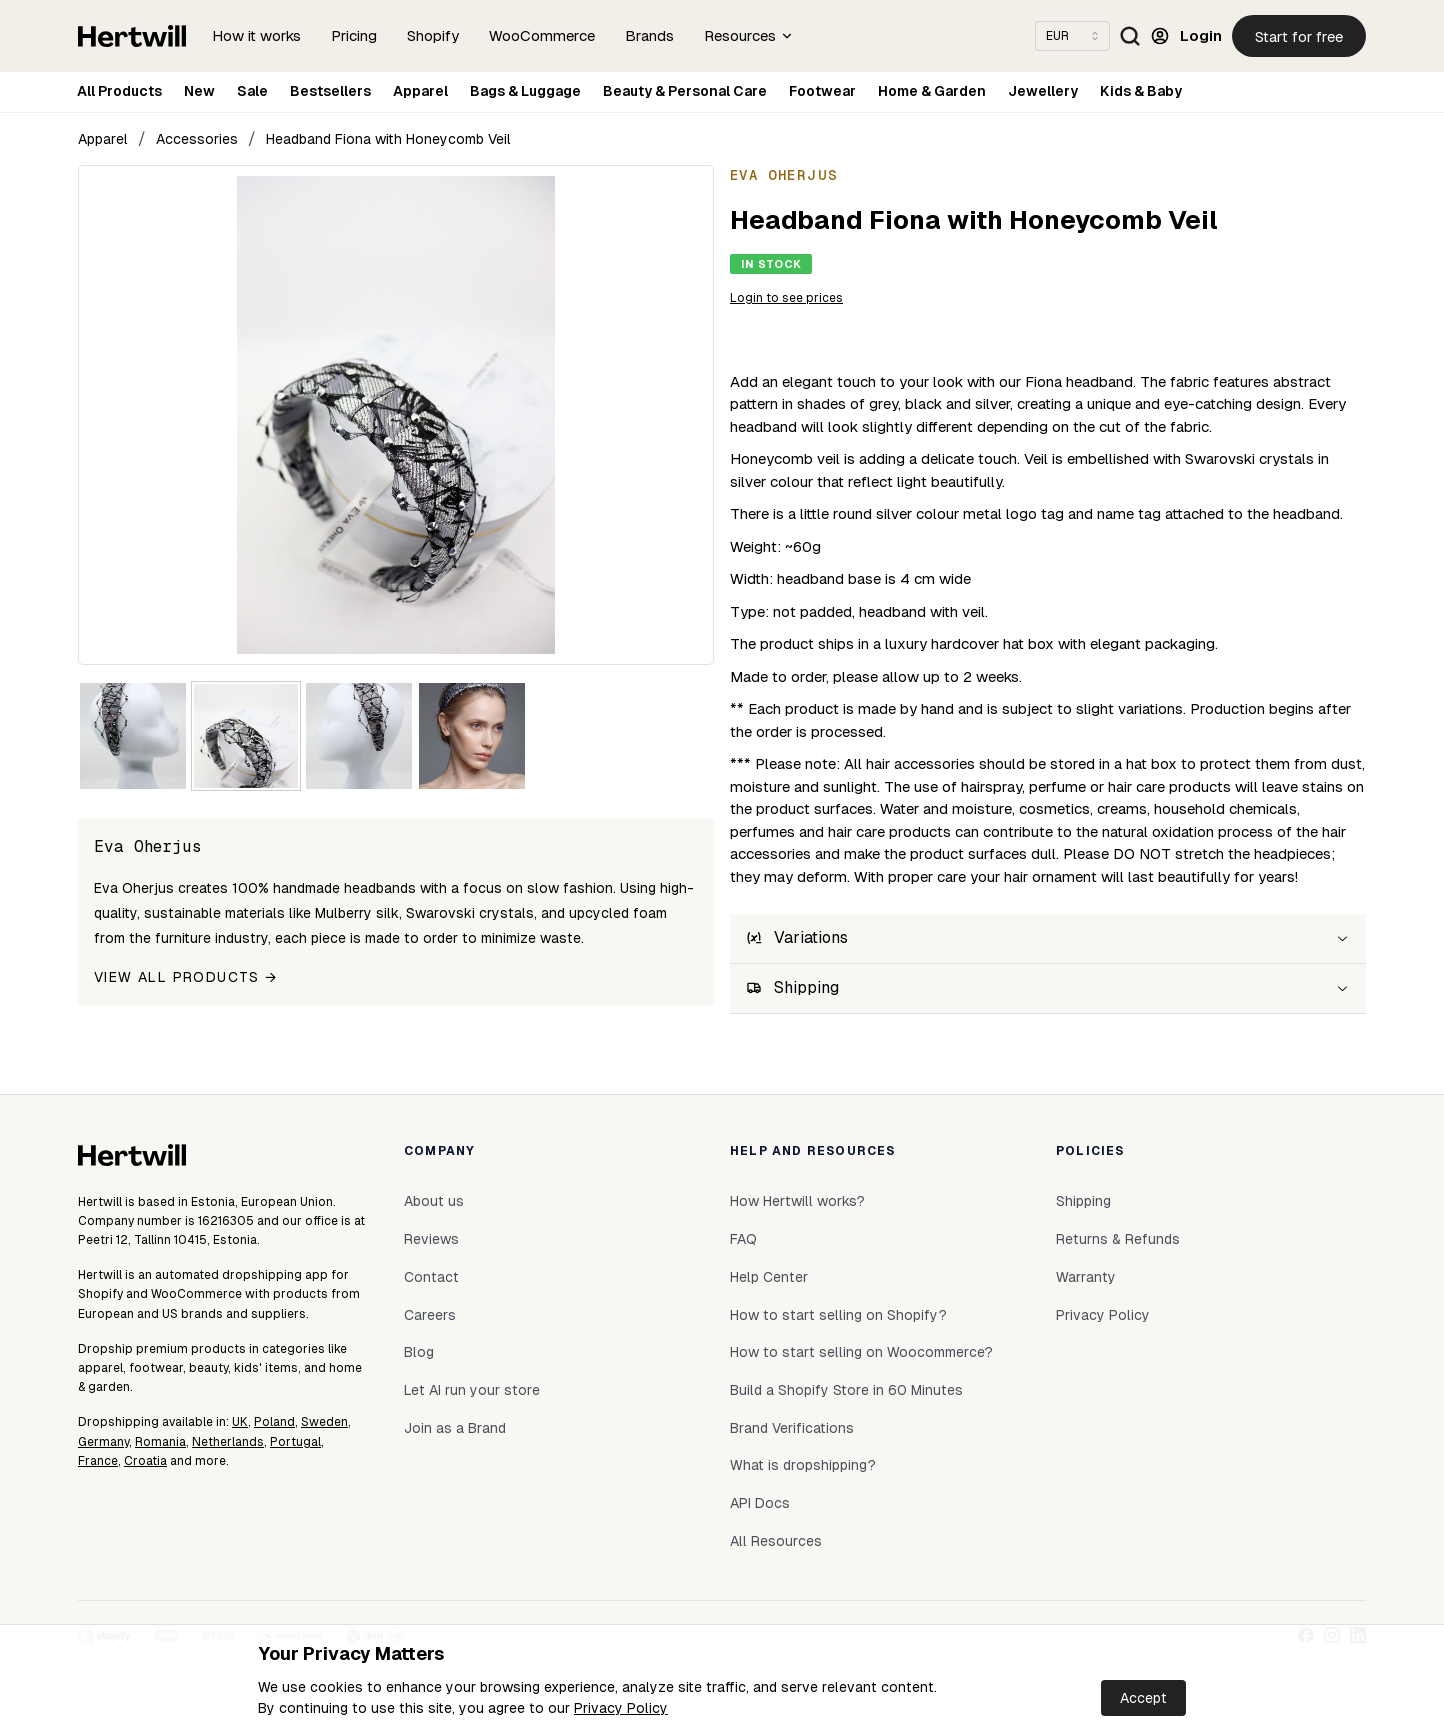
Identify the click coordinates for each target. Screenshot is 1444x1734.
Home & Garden (932, 91)
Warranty (1086, 1277)
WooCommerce (542, 35)
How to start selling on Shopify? (838, 1315)
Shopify (433, 35)
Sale (252, 91)
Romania (160, 1442)
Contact (431, 1277)
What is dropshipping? (803, 1465)
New (199, 91)
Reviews (431, 1239)
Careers (430, 1315)
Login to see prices (786, 298)
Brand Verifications (792, 1428)
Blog (419, 1352)
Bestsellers (330, 91)
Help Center (769, 1277)
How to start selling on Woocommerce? (861, 1352)
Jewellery (1043, 91)
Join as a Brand (455, 1428)
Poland (274, 1422)
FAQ (743, 1239)
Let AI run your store (472, 1390)
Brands (649, 35)
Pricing (354, 35)
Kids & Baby (1141, 91)
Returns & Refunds (1118, 1239)
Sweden (324, 1422)
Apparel (420, 91)
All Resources (776, 1541)
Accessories (197, 139)
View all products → (186, 977)
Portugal (295, 1442)
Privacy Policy (621, 1708)
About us (434, 1201)
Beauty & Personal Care (685, 91)
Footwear (822, 91)
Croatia (145, 1461)
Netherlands (228, 1442)
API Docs (760, 1503)
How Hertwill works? (797, 1201)
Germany (103, 1442)
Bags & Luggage (525, 91)
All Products (119, 91)
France (98, 1461)
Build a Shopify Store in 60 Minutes (846, 1390)
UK (240, 1422)
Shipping (1083, 1201)
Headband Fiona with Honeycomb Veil (388, 139)
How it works (256, 35)
